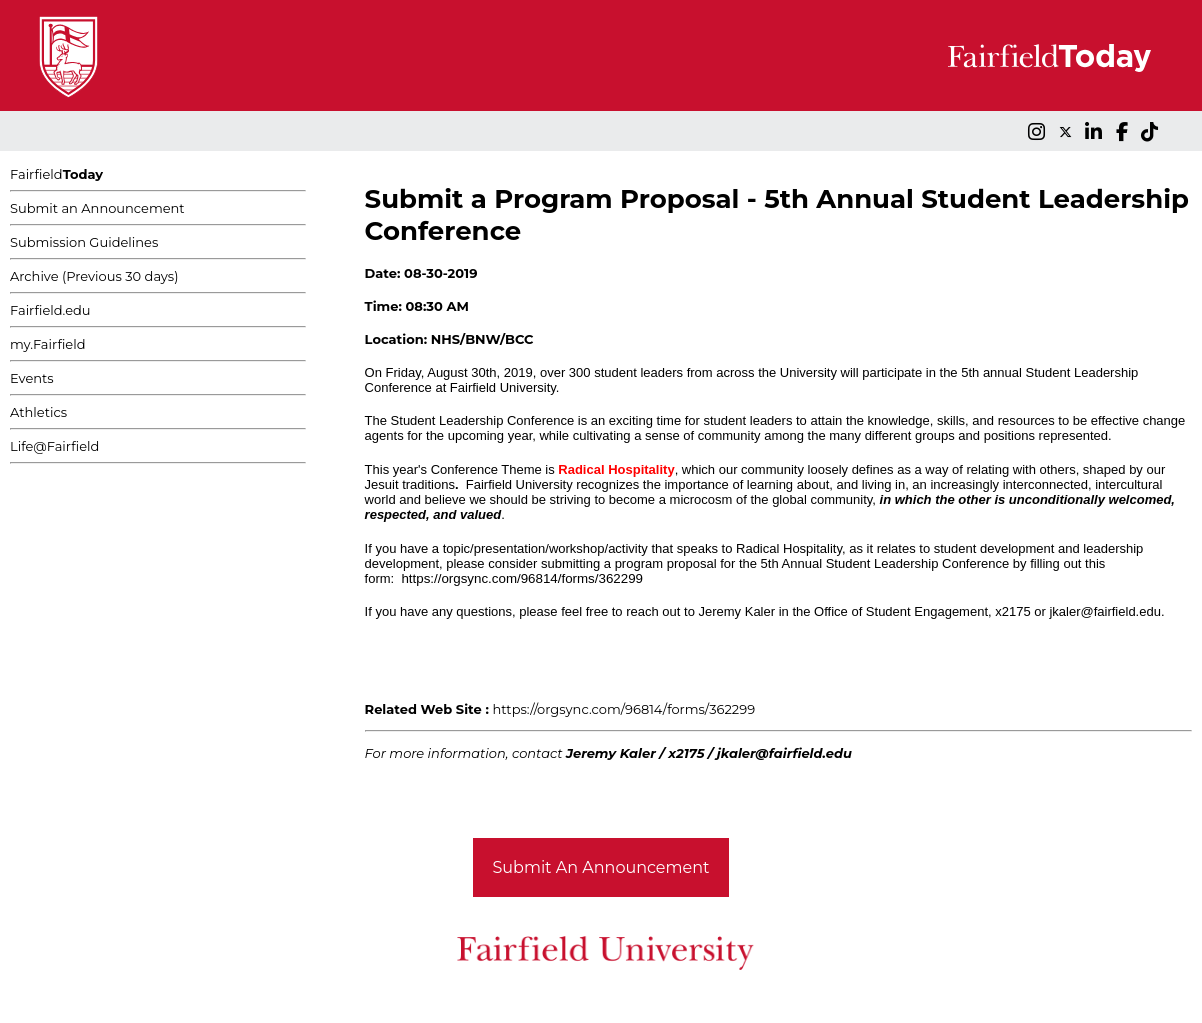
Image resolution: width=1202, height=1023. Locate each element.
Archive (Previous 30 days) (94, 276)
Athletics (38, 412)
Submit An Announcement (601, 867)
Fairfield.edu (50, 310)
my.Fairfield (48, 344)
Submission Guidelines (84, 242)
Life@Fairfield (54, 446)
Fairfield (56, 174)
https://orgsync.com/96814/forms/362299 (522, 578)
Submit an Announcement (97, 208)
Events (32, 378)
